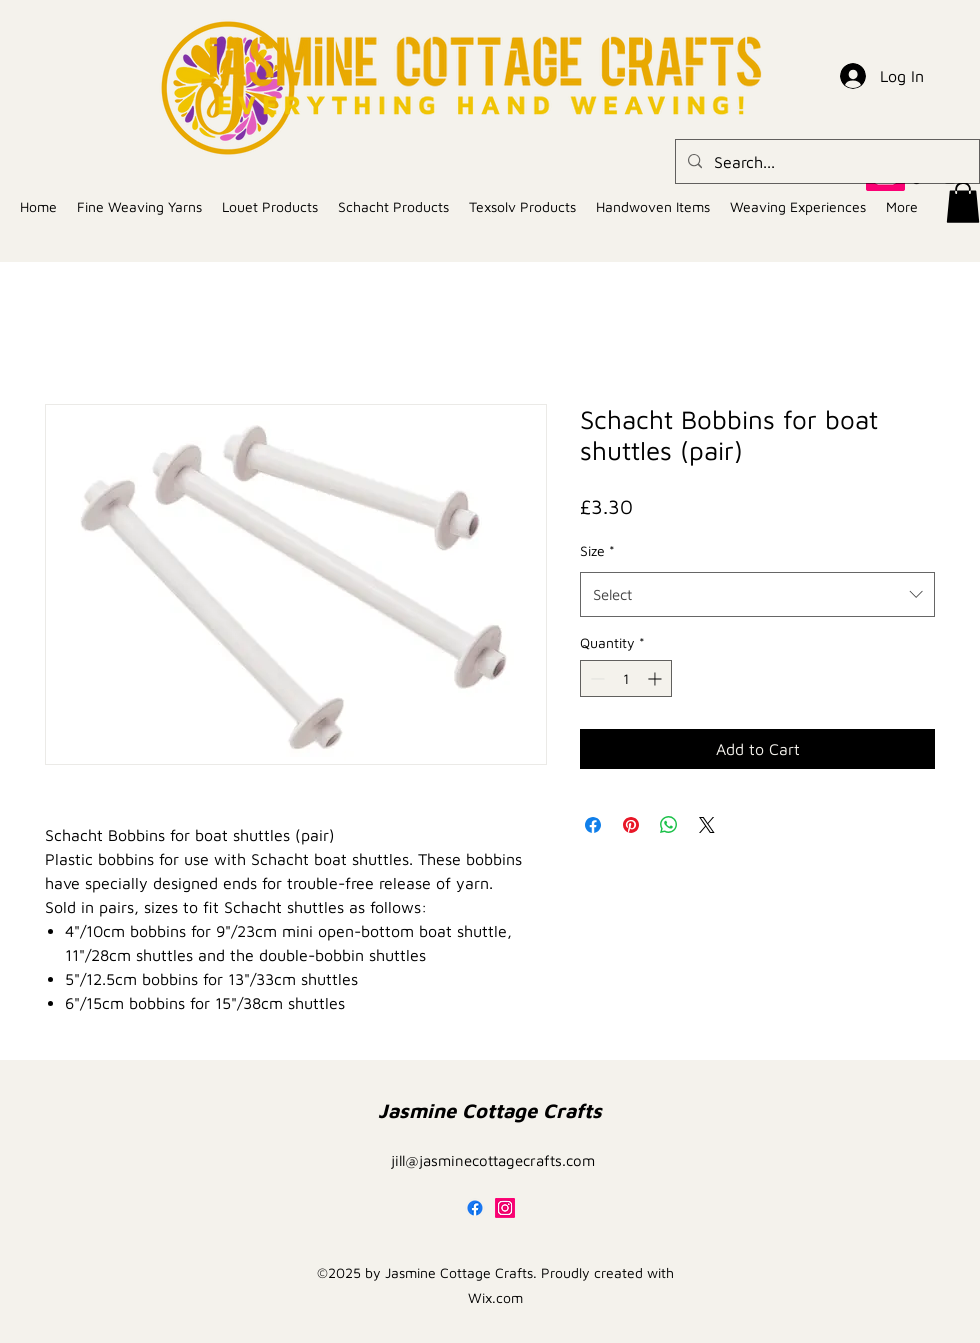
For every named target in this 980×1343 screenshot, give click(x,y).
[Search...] (825, 162)
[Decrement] (595, 678)
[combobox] (757, 594)
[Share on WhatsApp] (669, 825)
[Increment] (656, 678)
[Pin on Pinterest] (631, 825)
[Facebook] (475, 1208)
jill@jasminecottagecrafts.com (493, 1160)
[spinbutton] (626, 678)
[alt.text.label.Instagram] (505, 1208)
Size (597, 550)
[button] (963, 202)
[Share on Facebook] (593, 825)
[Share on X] (707, 825)
